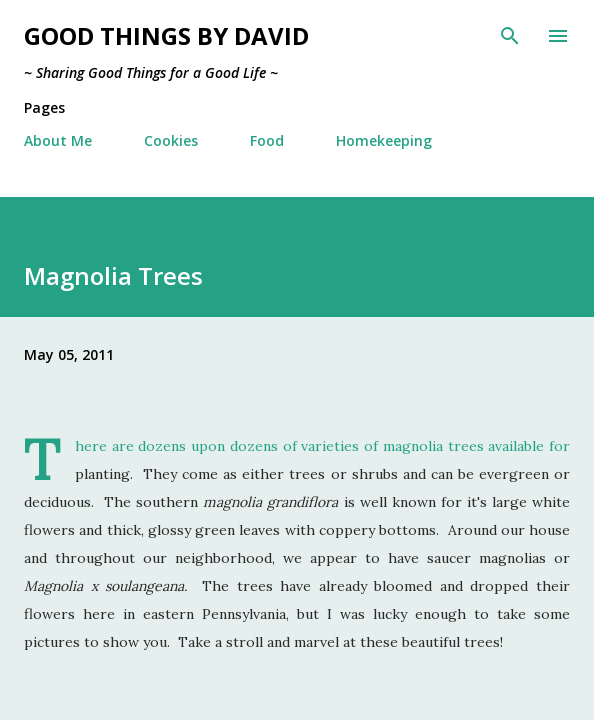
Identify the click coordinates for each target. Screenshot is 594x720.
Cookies (171, 140)
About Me (58, 140)
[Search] (510, 36)
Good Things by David (166, 35)
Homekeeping (384, 140)
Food (267, 140)
